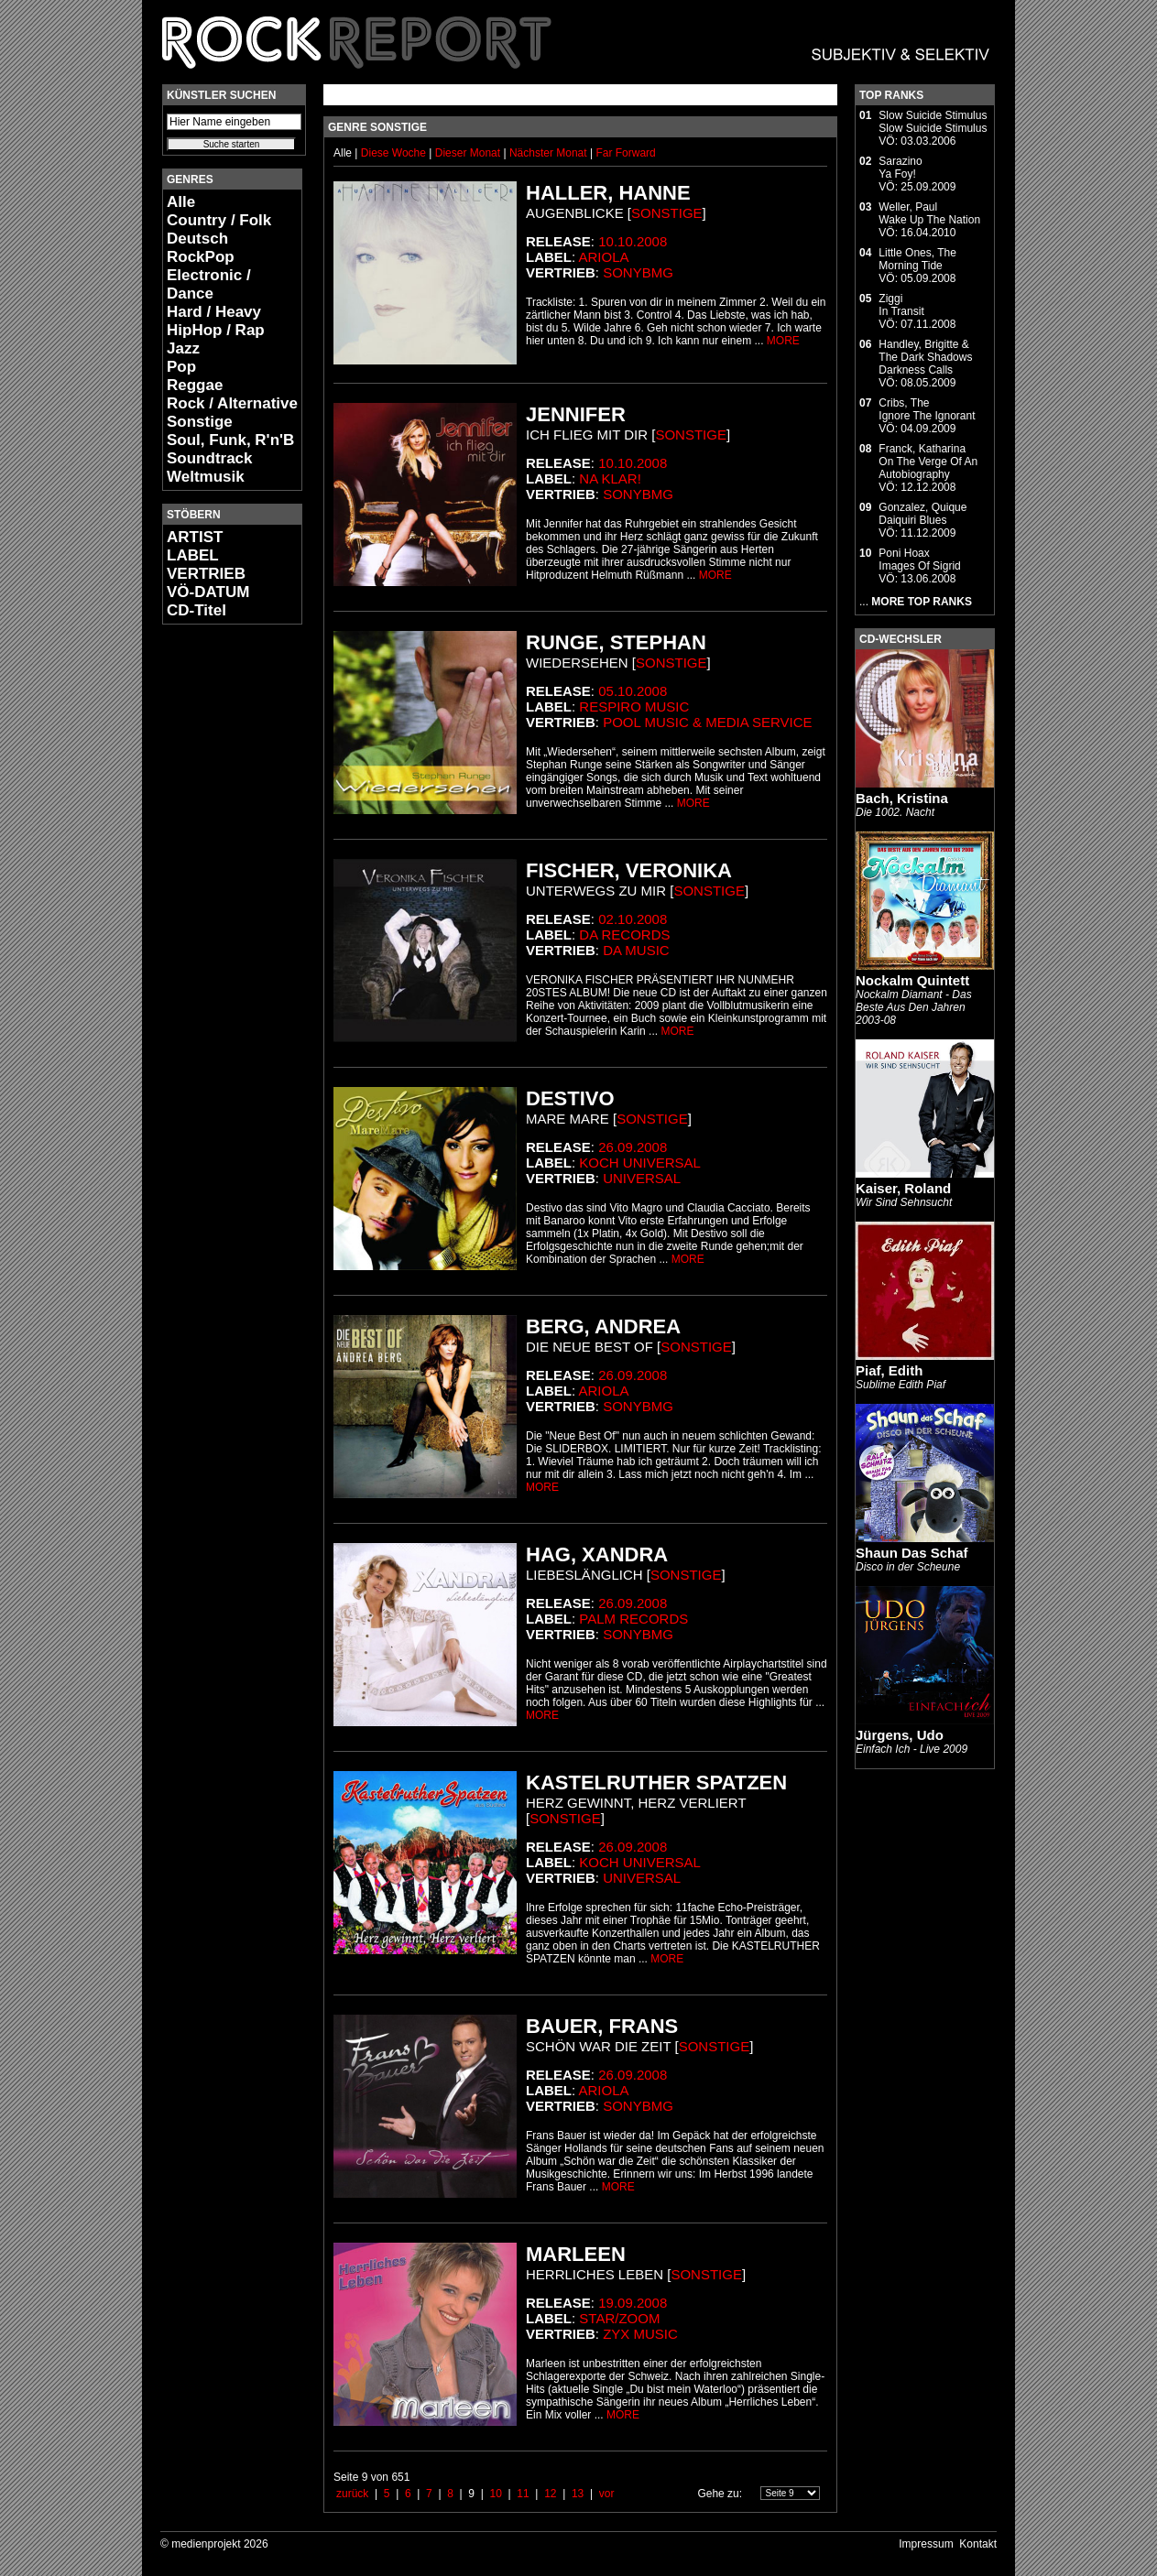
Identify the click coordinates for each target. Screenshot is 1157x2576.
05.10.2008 (632, 691)
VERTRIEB (206, 573)
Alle (181, 202)
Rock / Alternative (232, 403)
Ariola (604, 257)
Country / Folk (219, 220)
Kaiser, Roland (903, 1188)
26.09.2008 (632, 1147)
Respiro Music (634, 706)
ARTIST (195, 537)
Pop (181, 366)
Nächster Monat (548, 153)
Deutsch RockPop (201, 248)
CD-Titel (196, 610)
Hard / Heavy (214, 312)
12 (550, 2493)
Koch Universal (640, 1162)
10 (496, 2493)
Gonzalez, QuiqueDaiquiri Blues (922, 514)
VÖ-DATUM (208, 592)
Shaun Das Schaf (912, 1552)
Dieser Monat (469, 153)
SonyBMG (638, 272)
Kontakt (978, 2544)
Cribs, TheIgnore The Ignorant (927, 409)
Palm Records (633, 1618)
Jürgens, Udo (900, 1735)
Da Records (624, 934)
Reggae (195, 385)
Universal (642, 1178)
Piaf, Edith (889, 1370)
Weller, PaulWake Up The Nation (929, 213)
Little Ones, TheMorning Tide (917, 259)
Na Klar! (610, 478)
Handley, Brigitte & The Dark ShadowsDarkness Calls (925, 357)
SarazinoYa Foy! (900, 167)
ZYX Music (640, 2334)
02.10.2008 (632, 919)
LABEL (193, 555)
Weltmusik (206, 476)
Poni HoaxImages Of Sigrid (919, 559)
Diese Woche (395, 153)
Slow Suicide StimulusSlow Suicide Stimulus (933, 122)
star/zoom (619, 2318)
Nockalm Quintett (912, 980)
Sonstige (200, 421)
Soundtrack (210, 458)
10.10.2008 (632, 241)
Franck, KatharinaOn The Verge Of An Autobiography (928, 461)
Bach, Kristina (902, 798)
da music (636, 950)
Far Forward (625, 153)
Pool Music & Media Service (707, 722)
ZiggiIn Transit (901, 305)
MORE (783, 340)
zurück (352, 2493)
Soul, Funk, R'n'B (230, 440)
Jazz (183, 348)
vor (607, 2493)
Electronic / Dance (209, 284)
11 (523, 2493)
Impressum (926, 2544)
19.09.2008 (632, 2302)
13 (578, 2493)
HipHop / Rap (216, 330)
